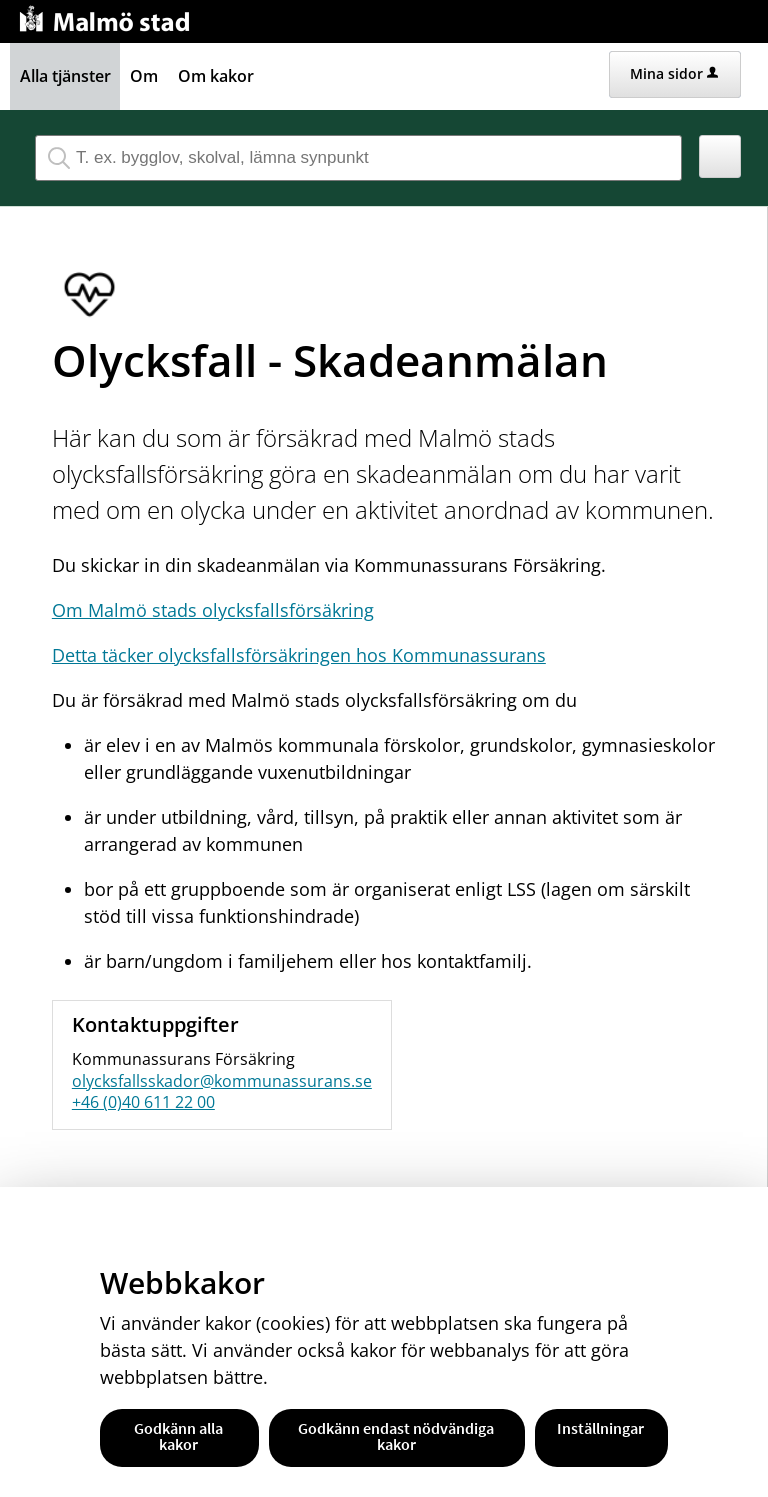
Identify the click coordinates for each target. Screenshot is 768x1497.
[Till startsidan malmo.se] (108, 16)
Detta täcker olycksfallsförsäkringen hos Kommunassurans (299, 655)
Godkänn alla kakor (178, 1436)
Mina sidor (674, 73)
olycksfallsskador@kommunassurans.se (222, 1081)
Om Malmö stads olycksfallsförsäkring (213, 610)
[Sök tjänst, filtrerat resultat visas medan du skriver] (358, 158)
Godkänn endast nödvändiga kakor (396, 1436)
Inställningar (600, 1428)
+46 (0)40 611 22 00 (143, 1102)
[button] (720, 156)
